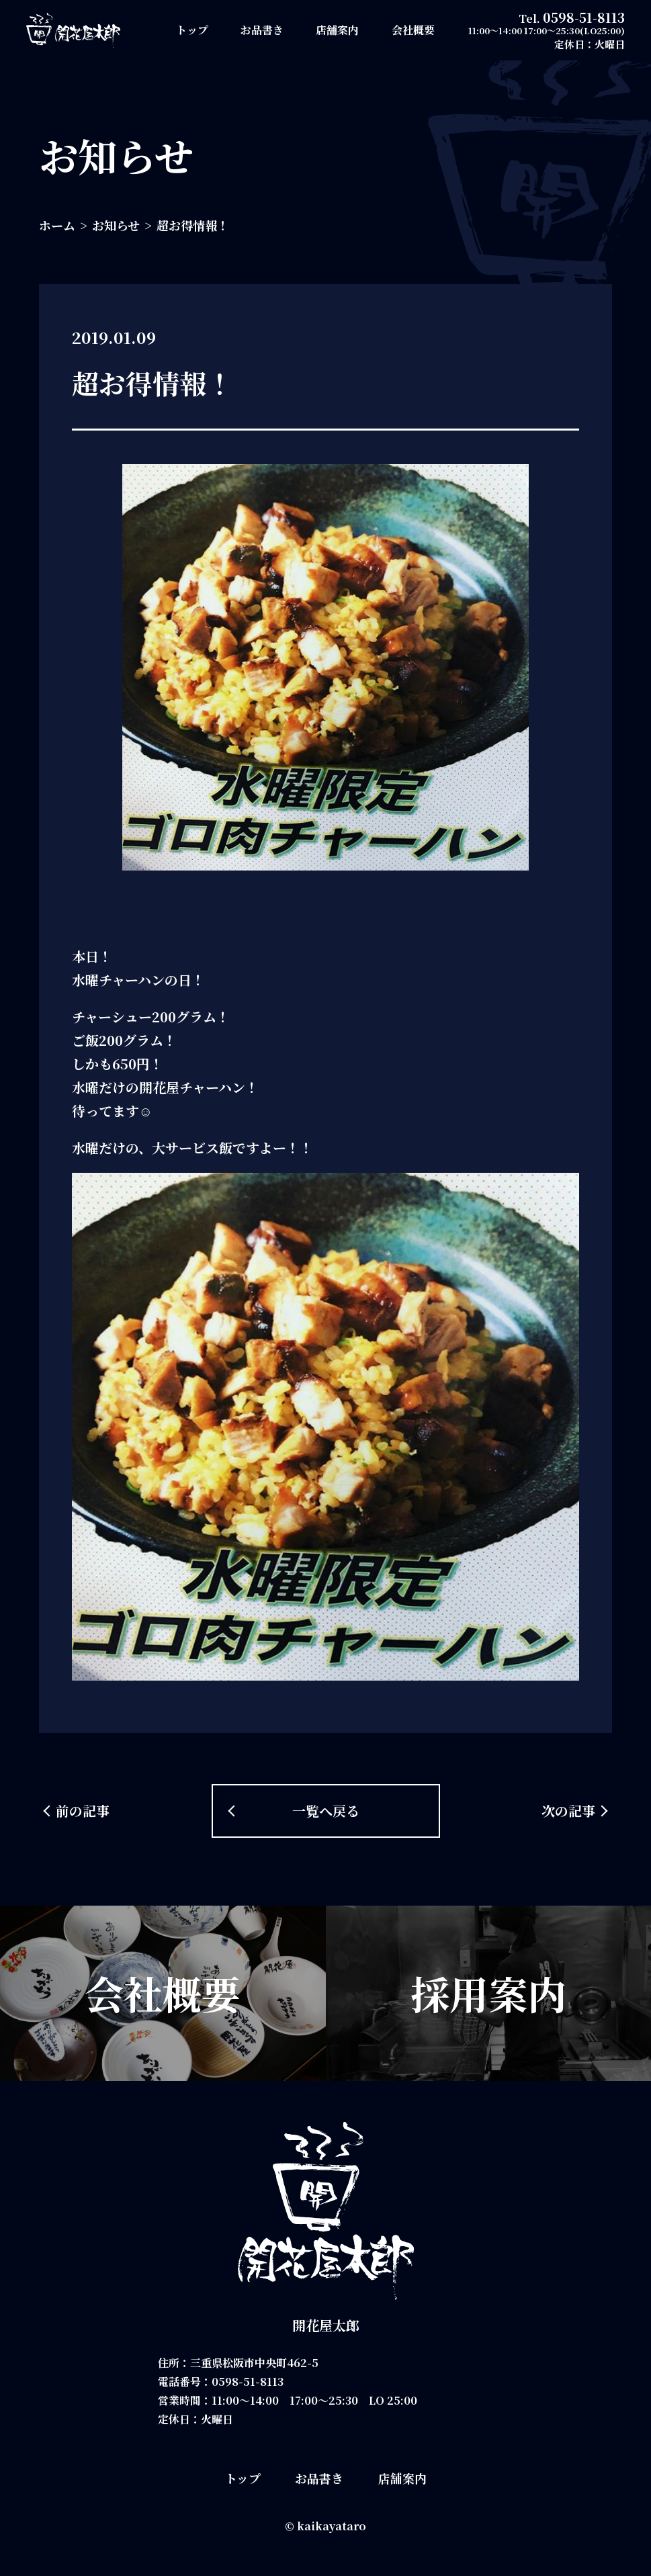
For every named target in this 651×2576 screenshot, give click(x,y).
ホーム (57, 225)
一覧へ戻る (325, 1810)
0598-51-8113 (584, 17)
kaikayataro (331, 2526)
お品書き (262, 30)
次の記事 (568, 1810)
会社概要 (413, 30)
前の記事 (83, 1810)
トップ (192, 30)
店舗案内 (337, 30)
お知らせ (116, 225)
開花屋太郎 (325, 2325)
